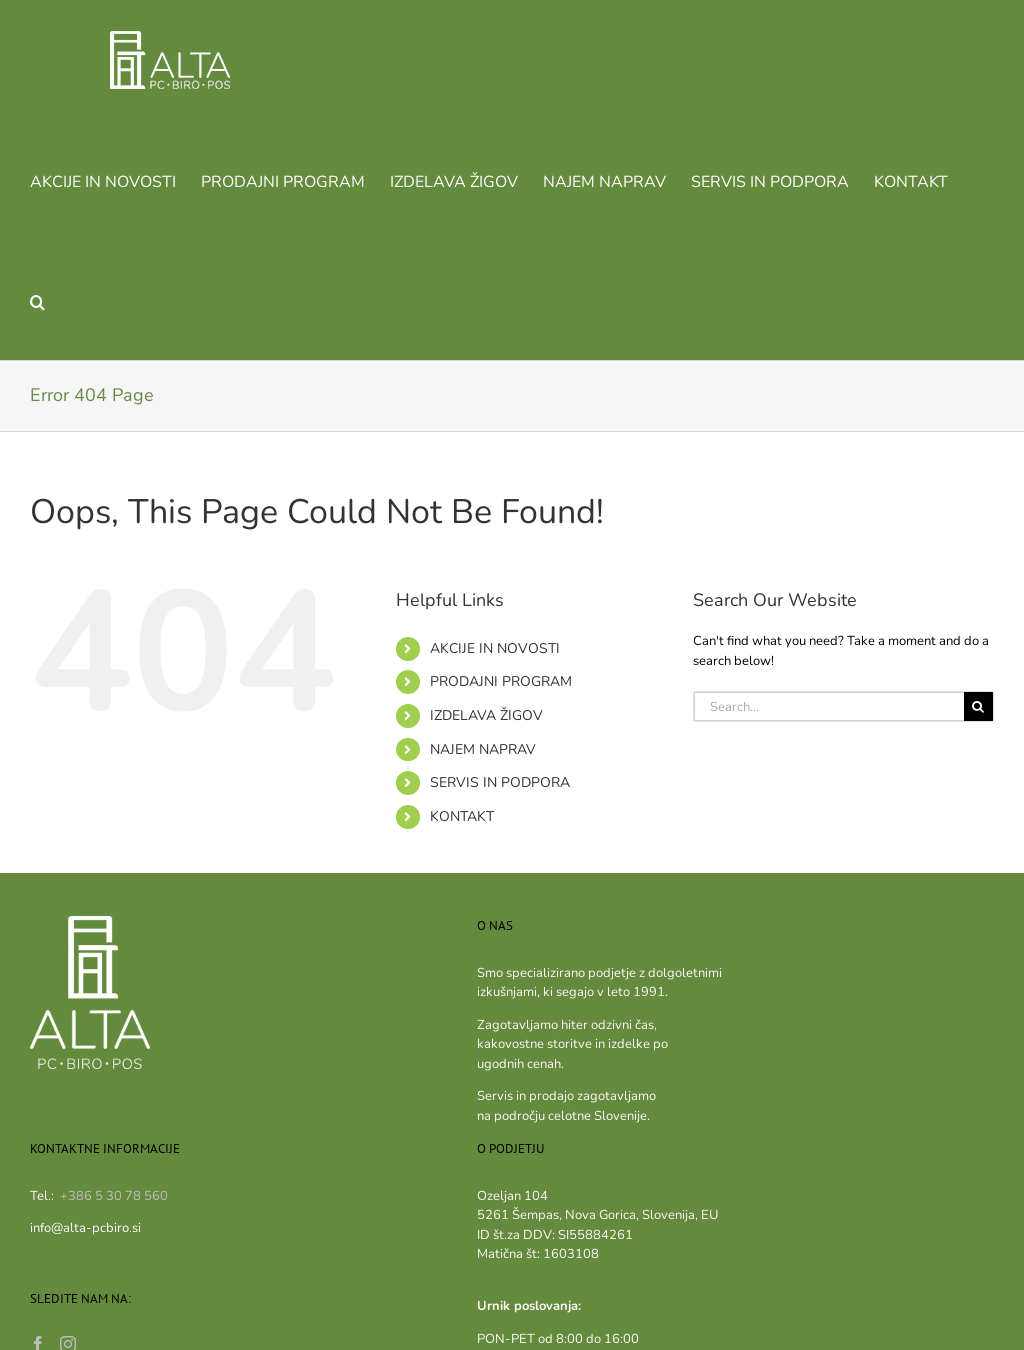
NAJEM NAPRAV (483, 749)
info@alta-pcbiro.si (85, 1228)
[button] (37, 300)
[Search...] (829, 706)
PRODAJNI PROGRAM (501, 681)
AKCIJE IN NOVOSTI (495, 648)
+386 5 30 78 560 (114, 1196)
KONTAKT (462, 816)
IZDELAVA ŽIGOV (486, 715)
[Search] (978, 706)
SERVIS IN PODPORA (500, 782)
